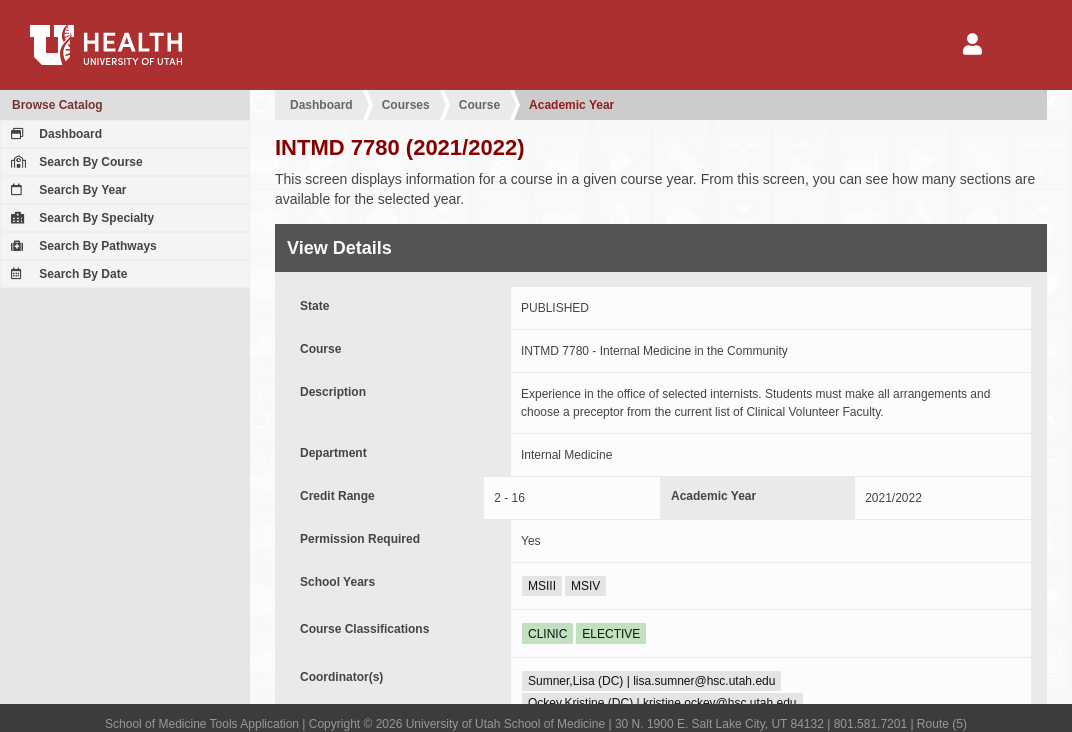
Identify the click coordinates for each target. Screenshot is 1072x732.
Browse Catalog (57, 105)
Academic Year (571, 105)
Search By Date (66, 274)
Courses (406, 105)
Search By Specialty (80, 218)
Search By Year (66, 190)
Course (479, 105)
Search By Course (74, 162)
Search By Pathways (81, 246)
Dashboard (54, 134)
